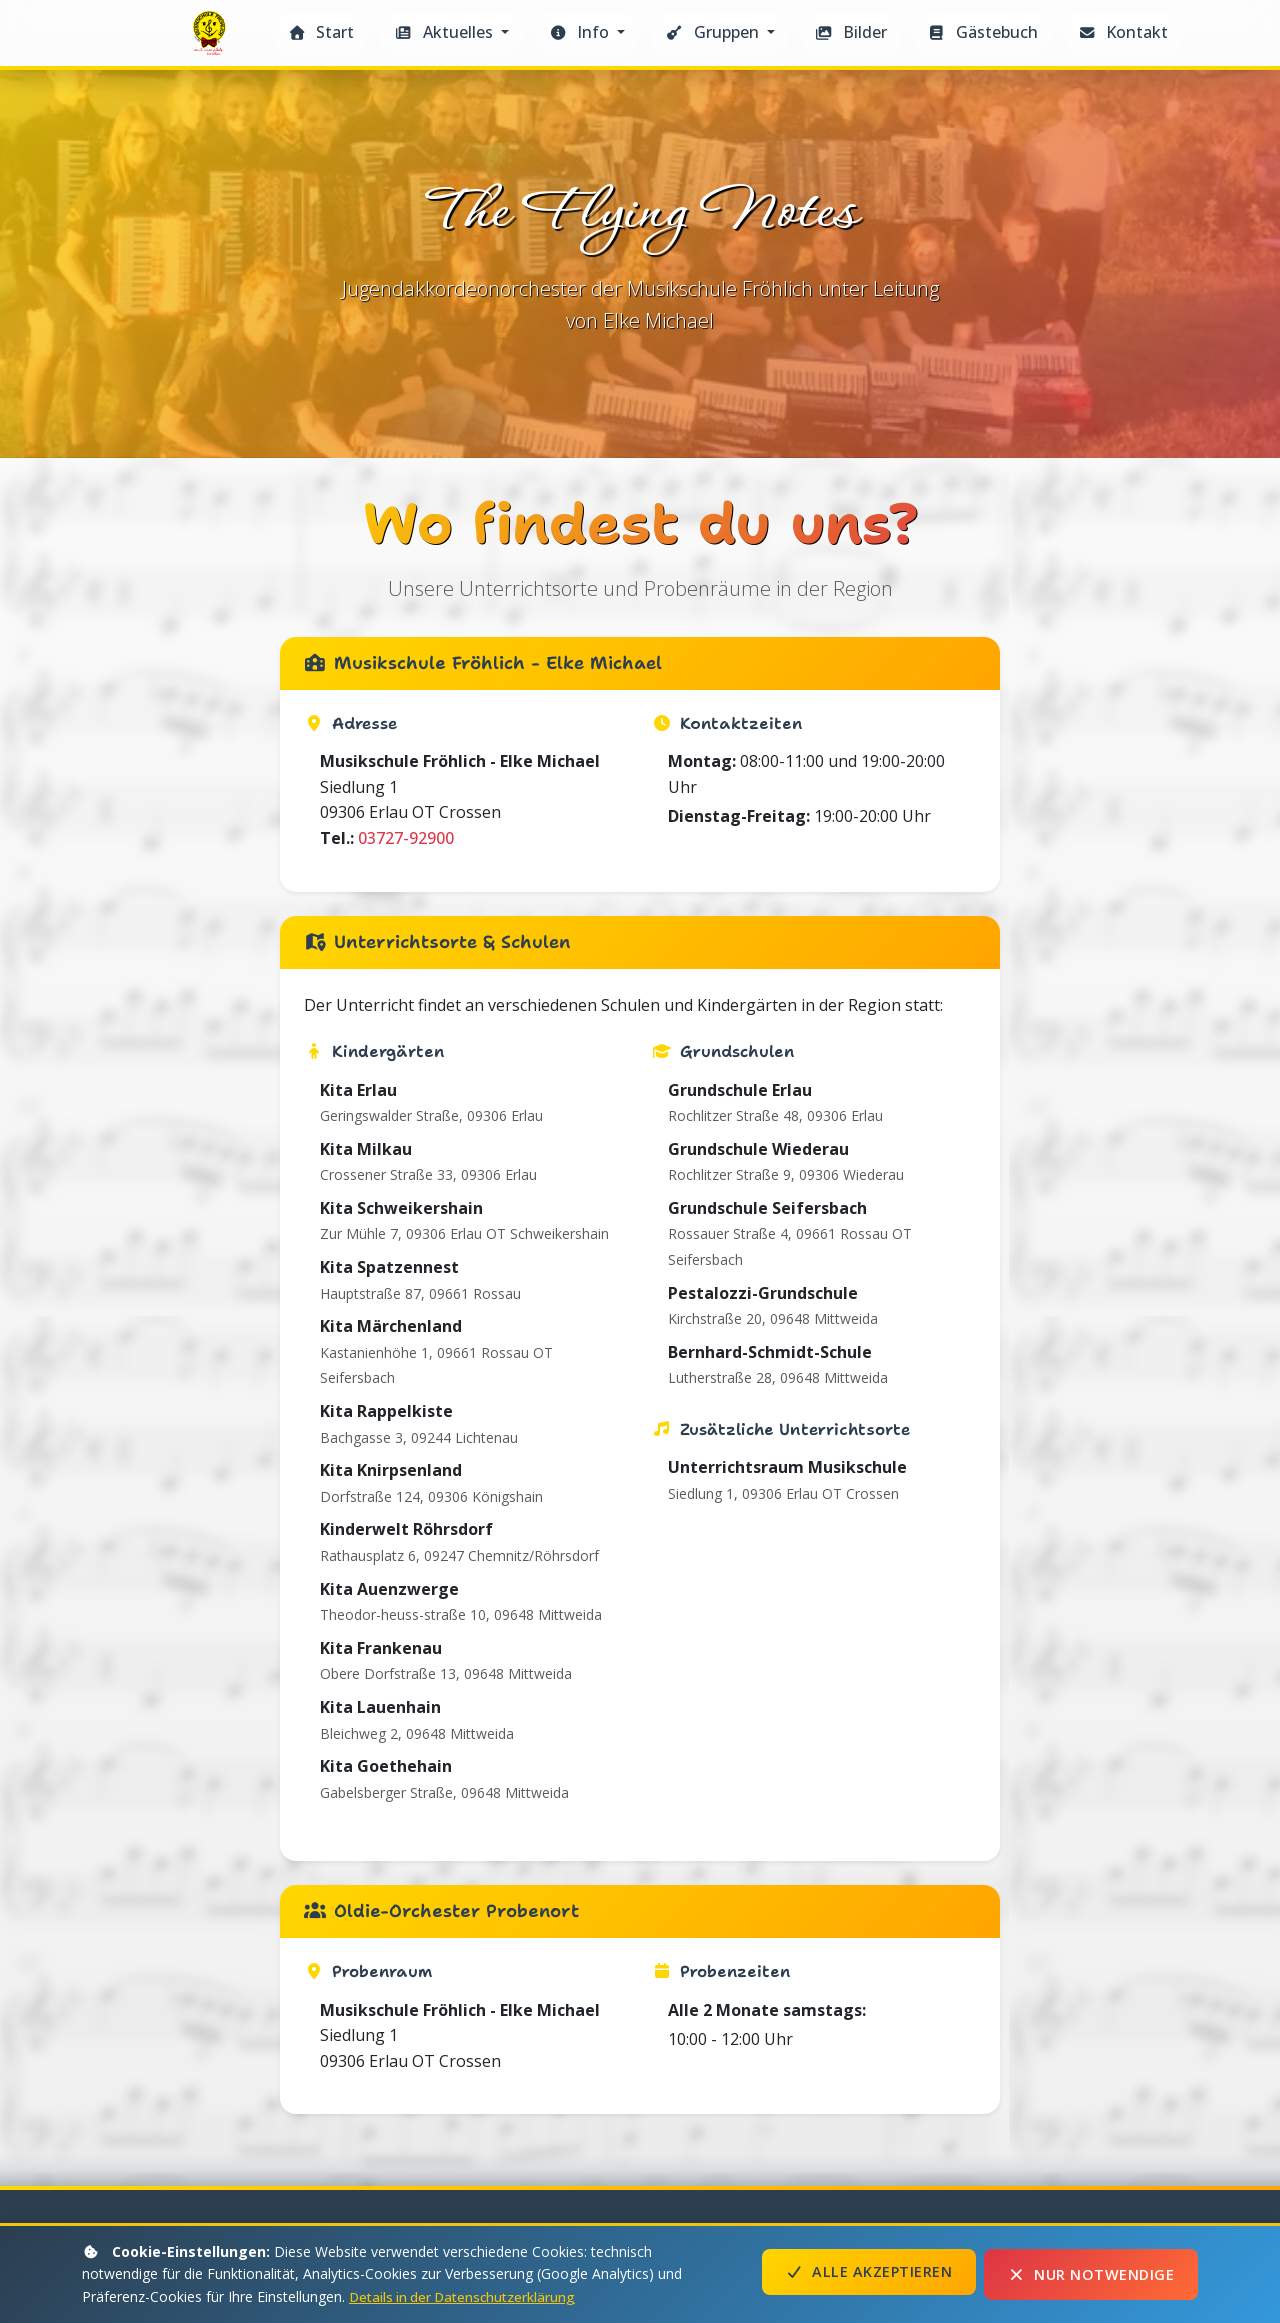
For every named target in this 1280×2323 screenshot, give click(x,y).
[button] (451, 33)
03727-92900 (406, 1612)
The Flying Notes (212, 38)
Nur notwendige (1091, 2274)
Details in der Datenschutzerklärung (467, 2296)
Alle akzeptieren (869, 2274)
